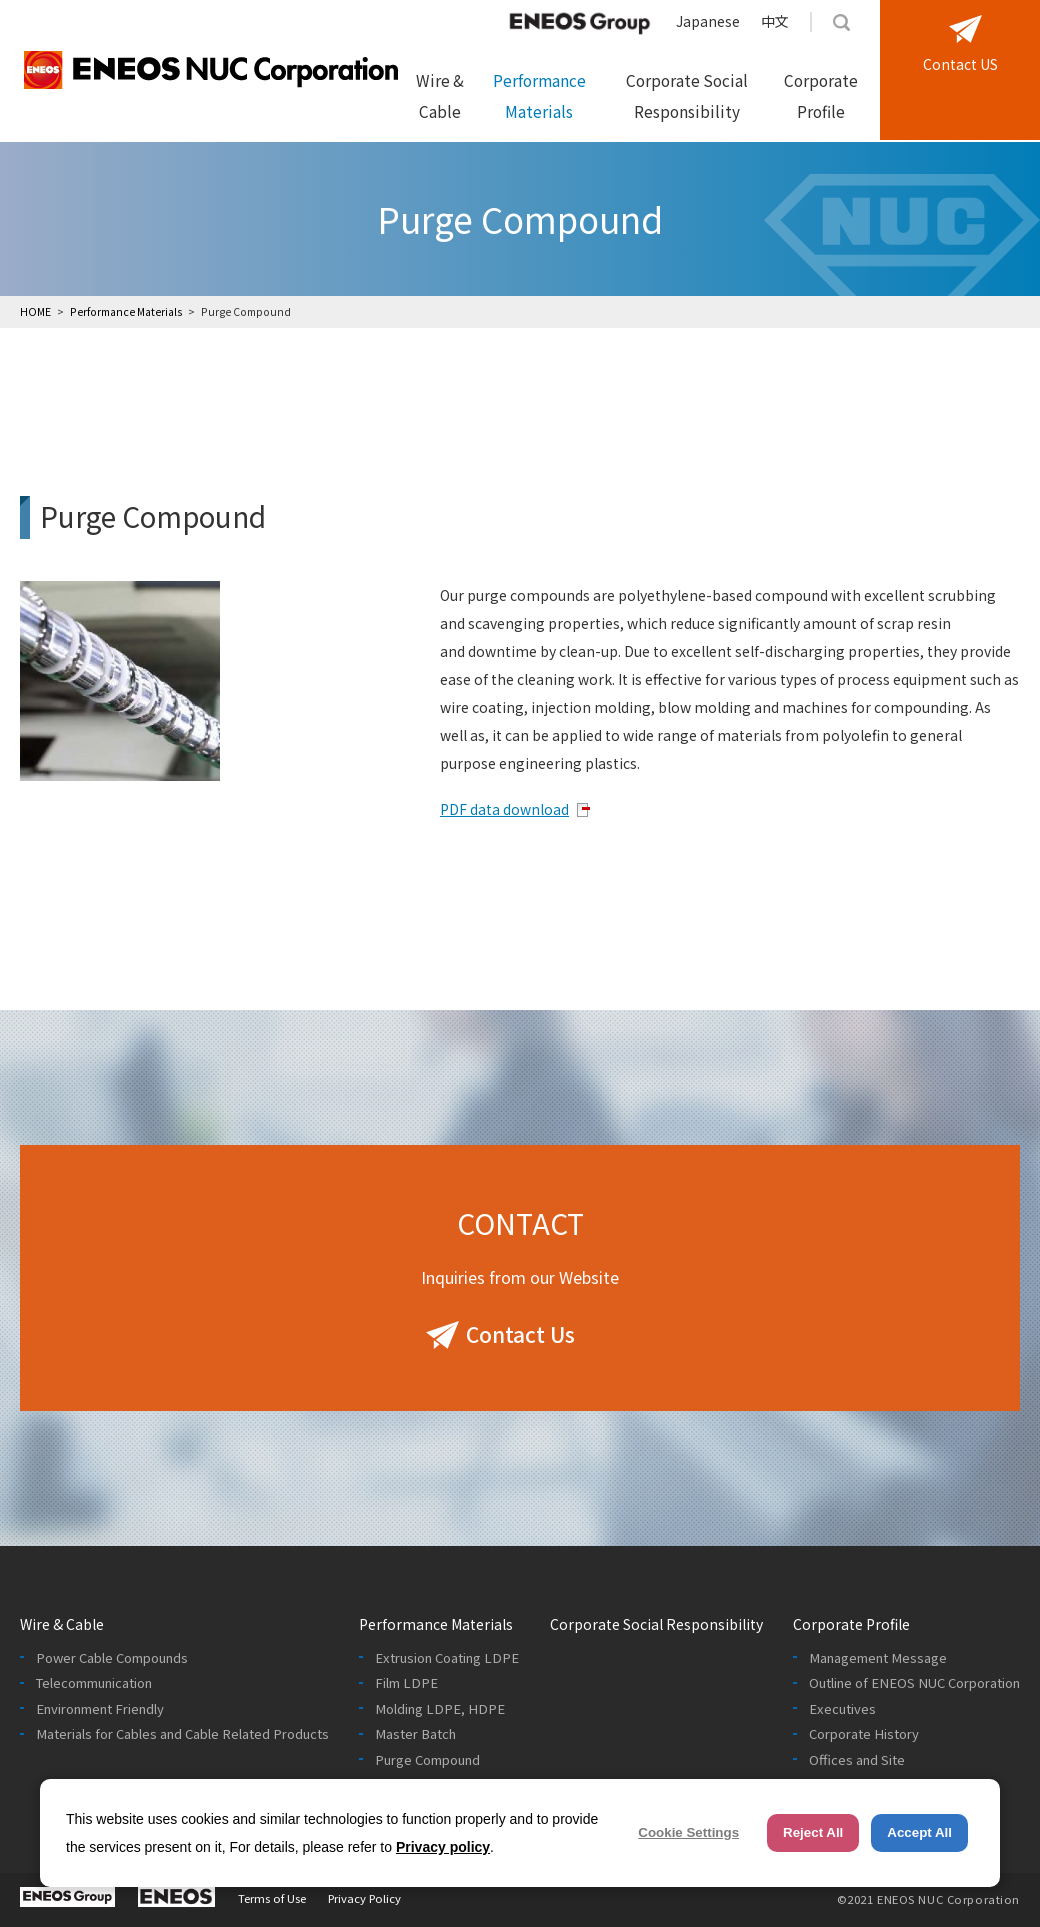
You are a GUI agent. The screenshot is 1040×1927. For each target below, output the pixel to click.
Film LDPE (406, 1683)
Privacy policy (443, 1847)
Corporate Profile (821, 95)
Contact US (960, 64)
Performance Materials (539, 95)
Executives (842, 1709)
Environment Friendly (100, 1709)
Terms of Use (272, 1898)
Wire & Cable (440, 95)
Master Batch (415, 1734)
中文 (775, 21)
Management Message (878, 1658)
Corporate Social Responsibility (687, 95)
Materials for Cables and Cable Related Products (182, 1734)
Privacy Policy (364, 1898)
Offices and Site (857, 1760)
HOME (35, 311)
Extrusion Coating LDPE (447, 1658)
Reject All (813, 1832)
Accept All (919, 1832)
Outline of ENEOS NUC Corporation (914, 1683)
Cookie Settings (688, 1832)
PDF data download (504, 809)
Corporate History (864, 1734)
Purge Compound (427, 1760)
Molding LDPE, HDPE (440, 1709)
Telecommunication (94, 1683)
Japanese (708, 21)
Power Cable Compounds (112, 1658)
